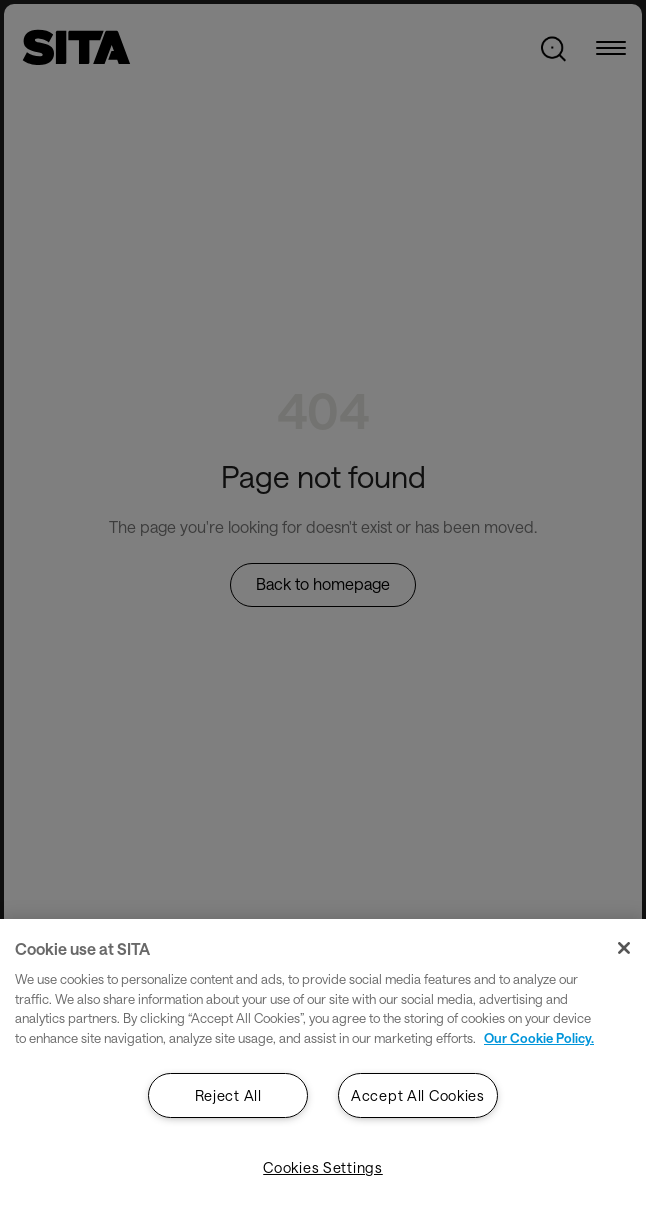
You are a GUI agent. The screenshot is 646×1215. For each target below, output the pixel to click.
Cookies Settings (323, 1167)
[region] (323, 1067)
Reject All (228, 1095)
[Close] (624, 948)
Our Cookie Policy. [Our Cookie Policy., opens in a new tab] (539, 1038)
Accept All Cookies (418, 1095)
